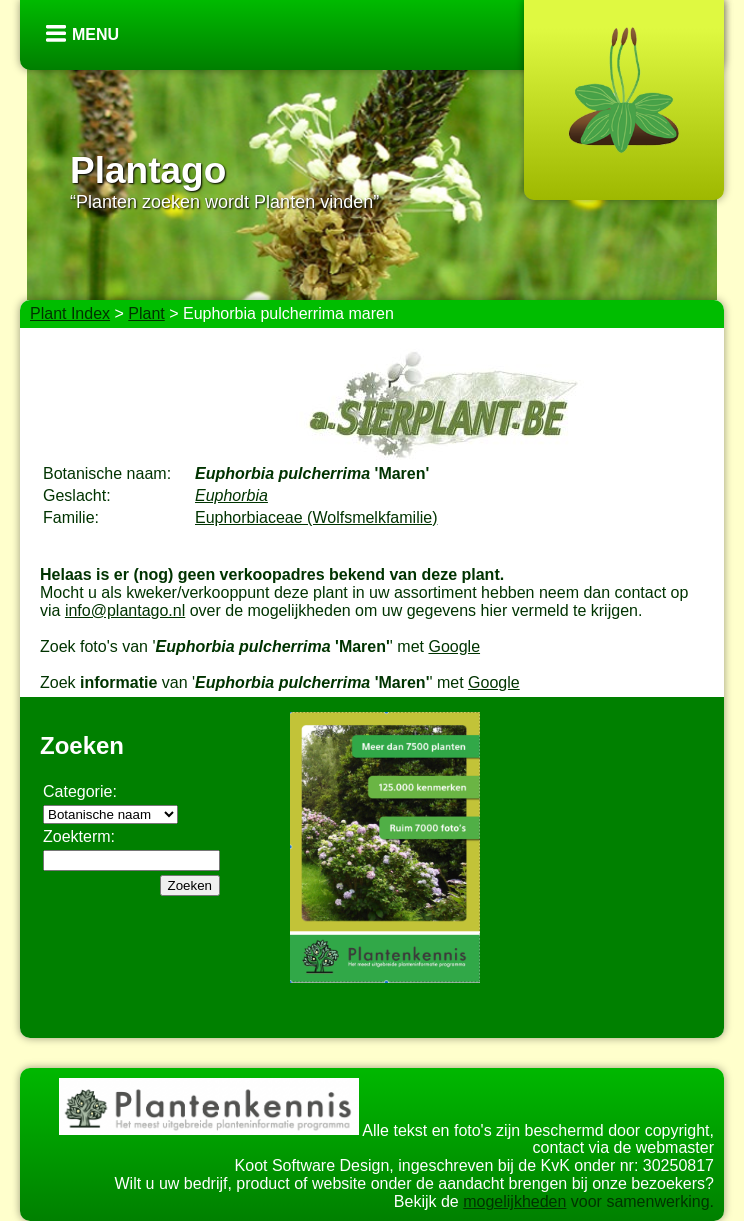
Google (454, 646)
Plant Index (70, 313)
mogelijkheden (514, 1201)
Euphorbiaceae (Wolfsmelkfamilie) (316, 517)
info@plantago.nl (125, 610)
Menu (95, 34)
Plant (146, 313)
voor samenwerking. (640, 1201)
